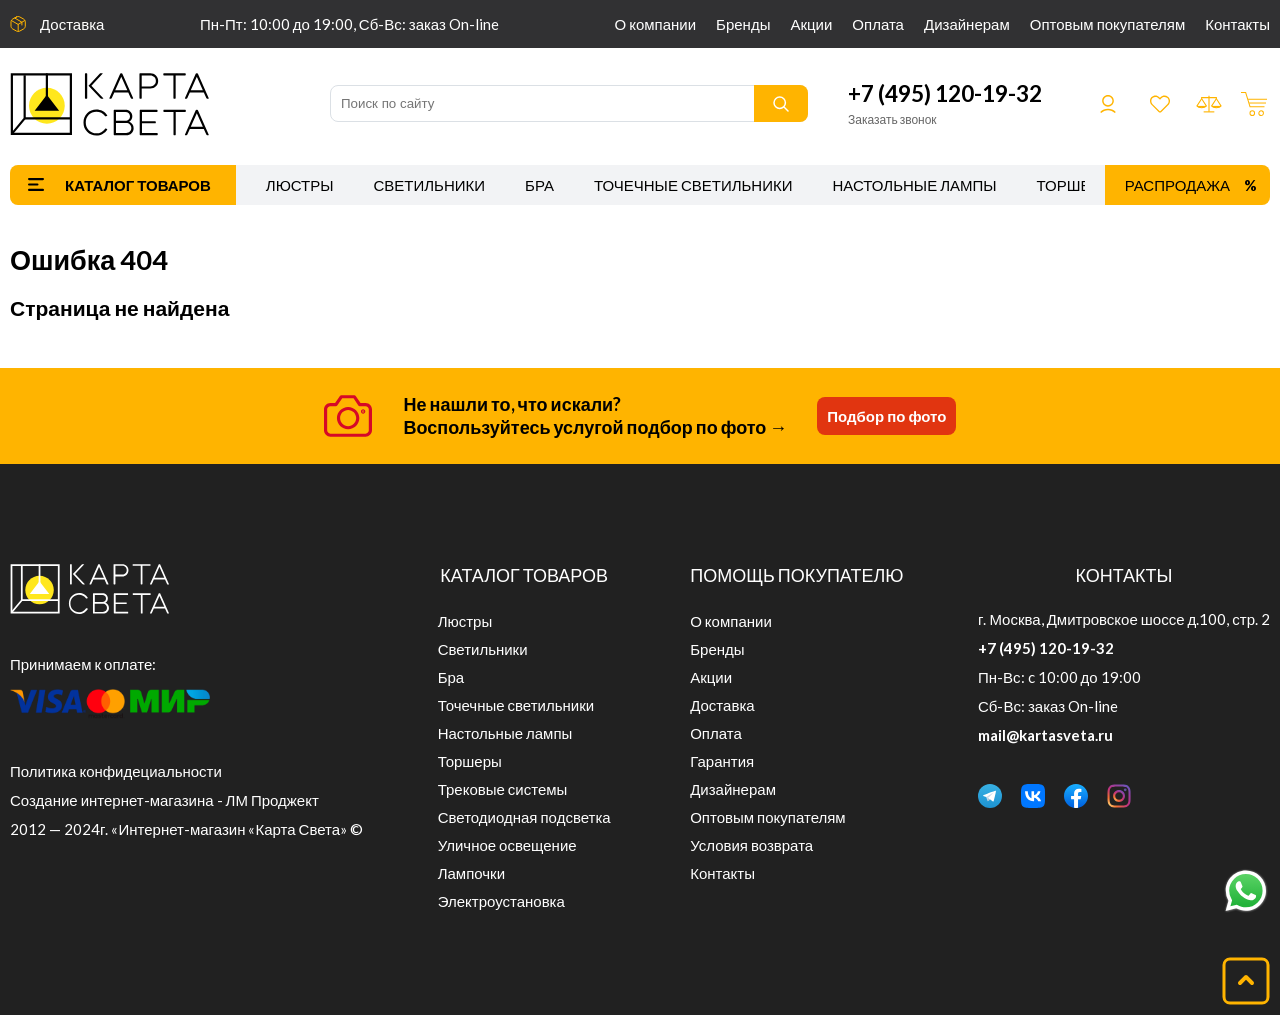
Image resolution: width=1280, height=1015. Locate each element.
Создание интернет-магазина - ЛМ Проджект (164, 800)
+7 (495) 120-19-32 (945, 93)
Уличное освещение (507, 845)
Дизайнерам (967, 24)
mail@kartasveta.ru (1045, 735)
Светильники (429, 185)
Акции (811, 24)
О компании (656, 24)
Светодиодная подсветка (524, 817)
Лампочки (471, 873)
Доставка (72, 24)
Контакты (1237, 24)
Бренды (743, 24)
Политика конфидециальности (116, 771)
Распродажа (1177, 185)
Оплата (878, 24)
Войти (1108, 104)
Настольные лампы (915, 185)
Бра (539, 185)
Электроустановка (501, 901)
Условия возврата (751, 845)
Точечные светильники (693, 185)
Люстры (300, 185)
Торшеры (1075, 185)
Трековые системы (503, 789)
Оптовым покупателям (1107, 24)
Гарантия (722, 761)
